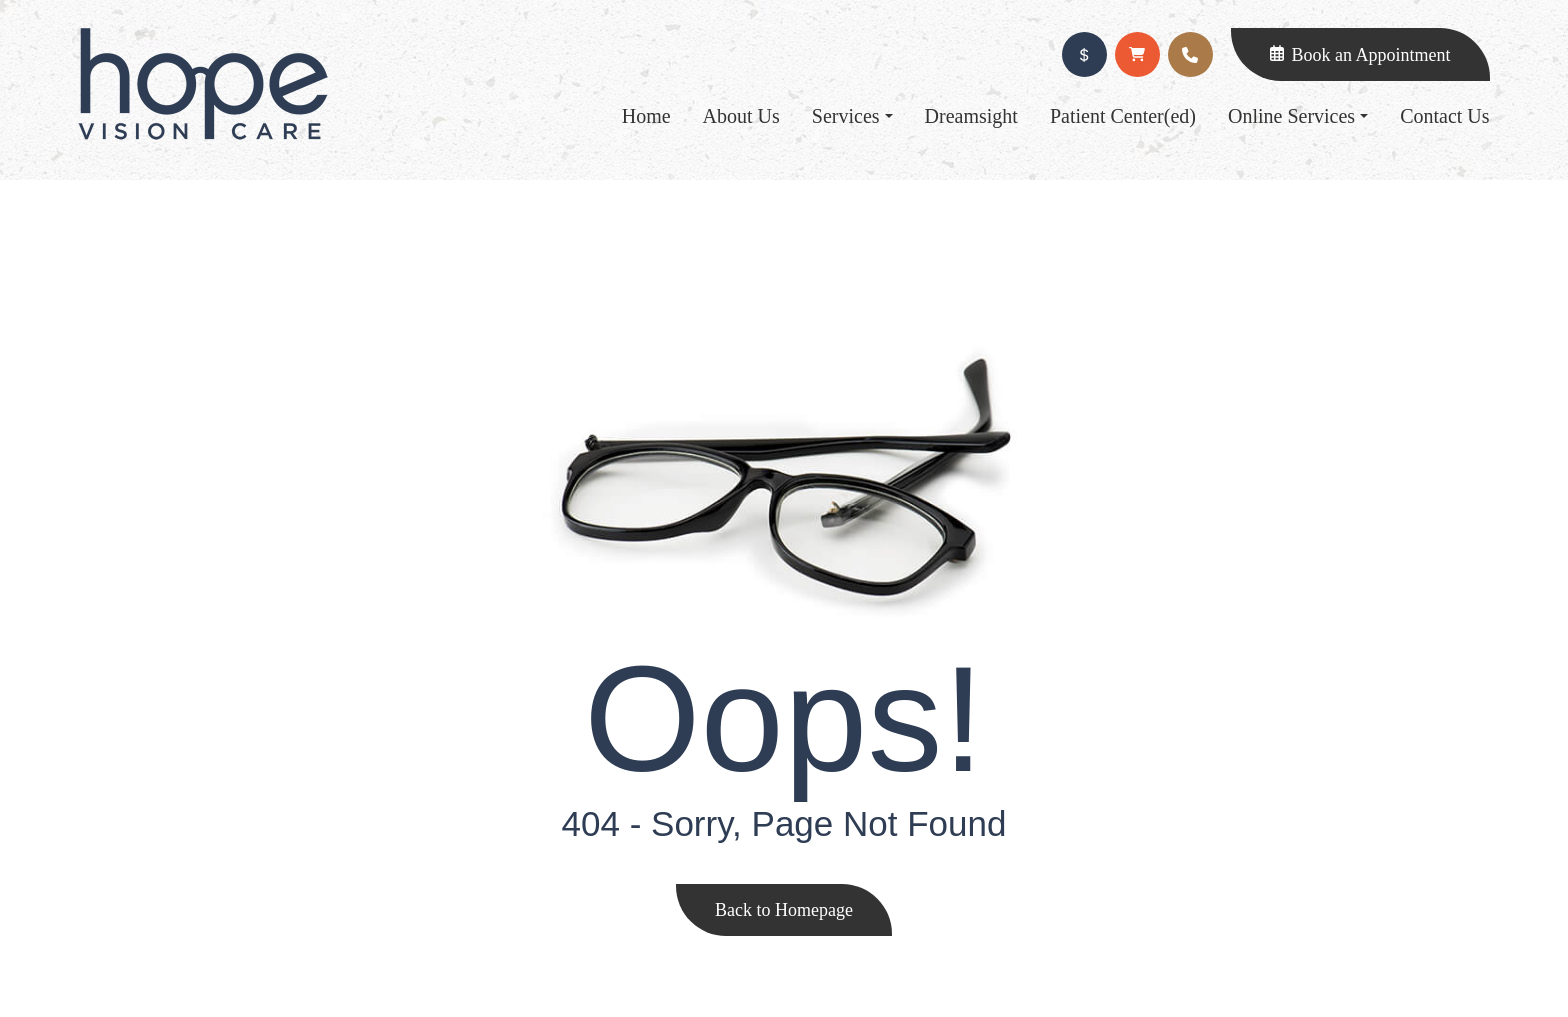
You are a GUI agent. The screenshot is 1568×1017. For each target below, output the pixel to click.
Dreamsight (971, 116)
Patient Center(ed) (1123, 116)
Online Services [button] (1298, 116)
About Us (741, 116)
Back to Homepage (784, 910)
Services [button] (852, 116)
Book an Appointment (1371, 55)
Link (203, 84)
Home (646, 116)
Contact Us (1444, 116)
